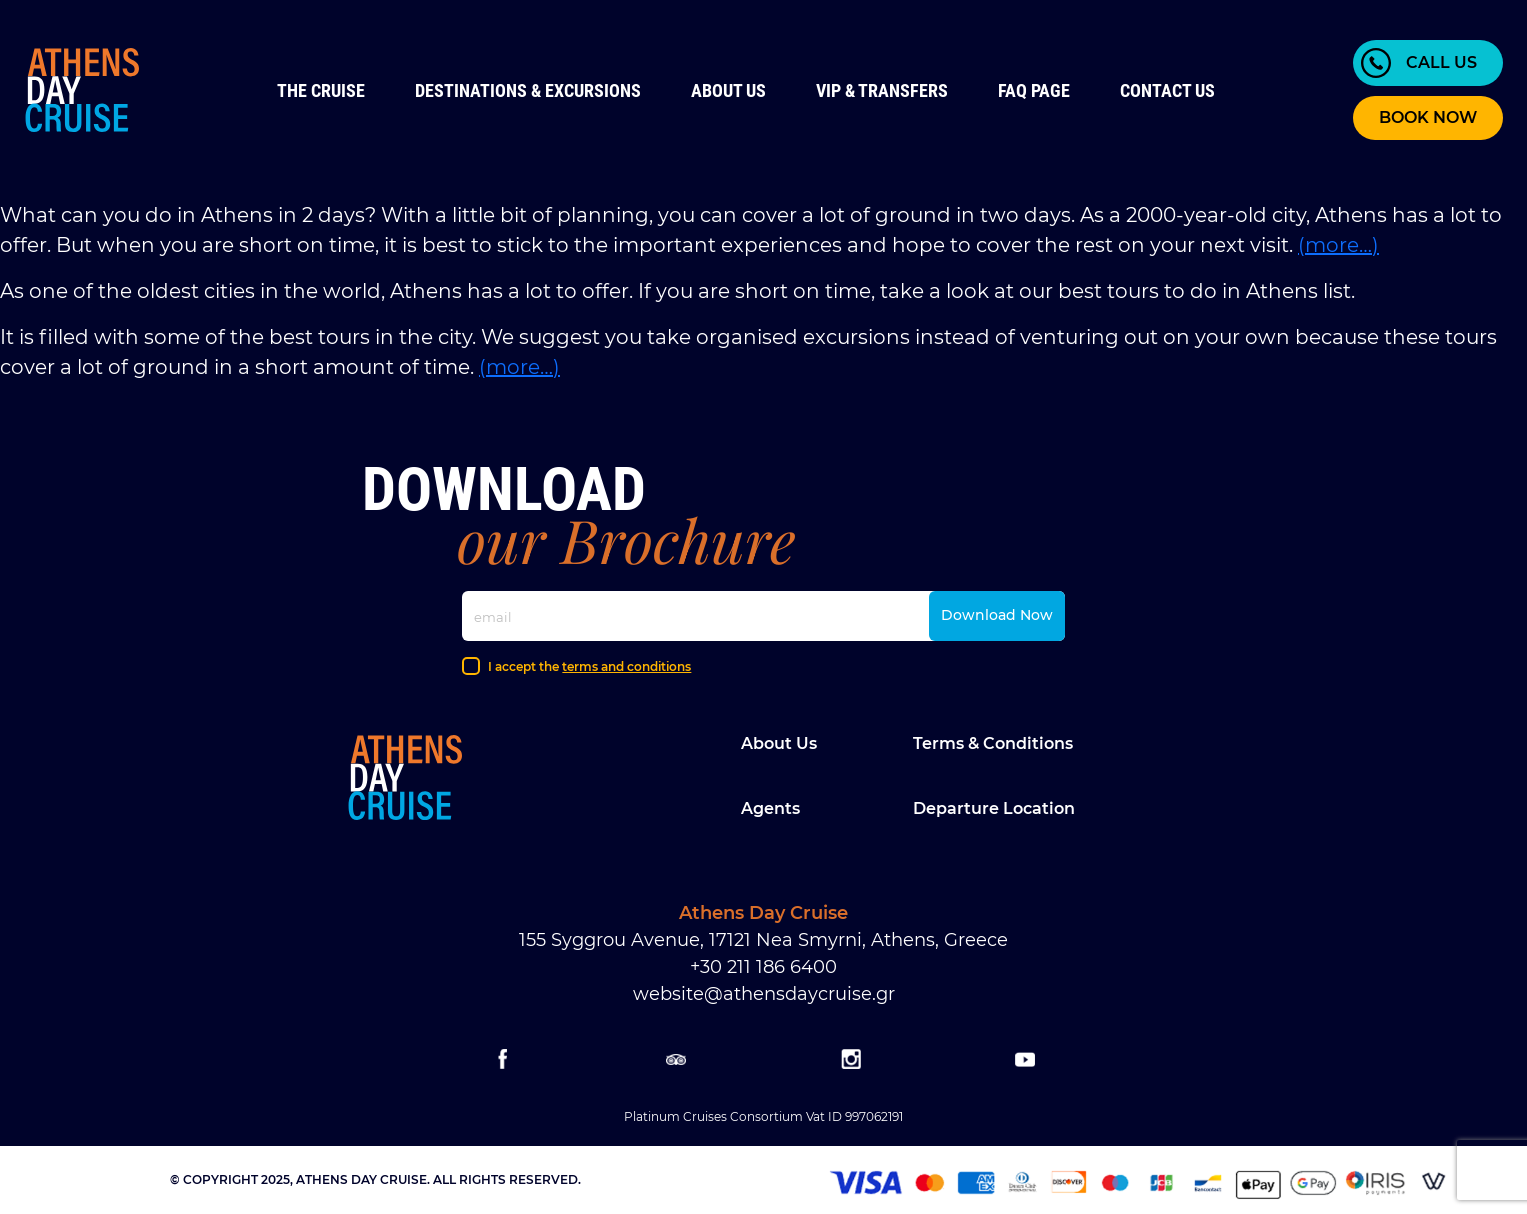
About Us (728, 90)
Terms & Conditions (993, 743)
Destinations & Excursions (528, 90)
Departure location (994, 808)
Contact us (1167, 90)
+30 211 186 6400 (763, 967)
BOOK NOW (1428, 117)
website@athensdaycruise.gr (764, 994)
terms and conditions (626, 666)
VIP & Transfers (882, 90)
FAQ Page (1034, 90)
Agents (770, 808)
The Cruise (321, 90)
